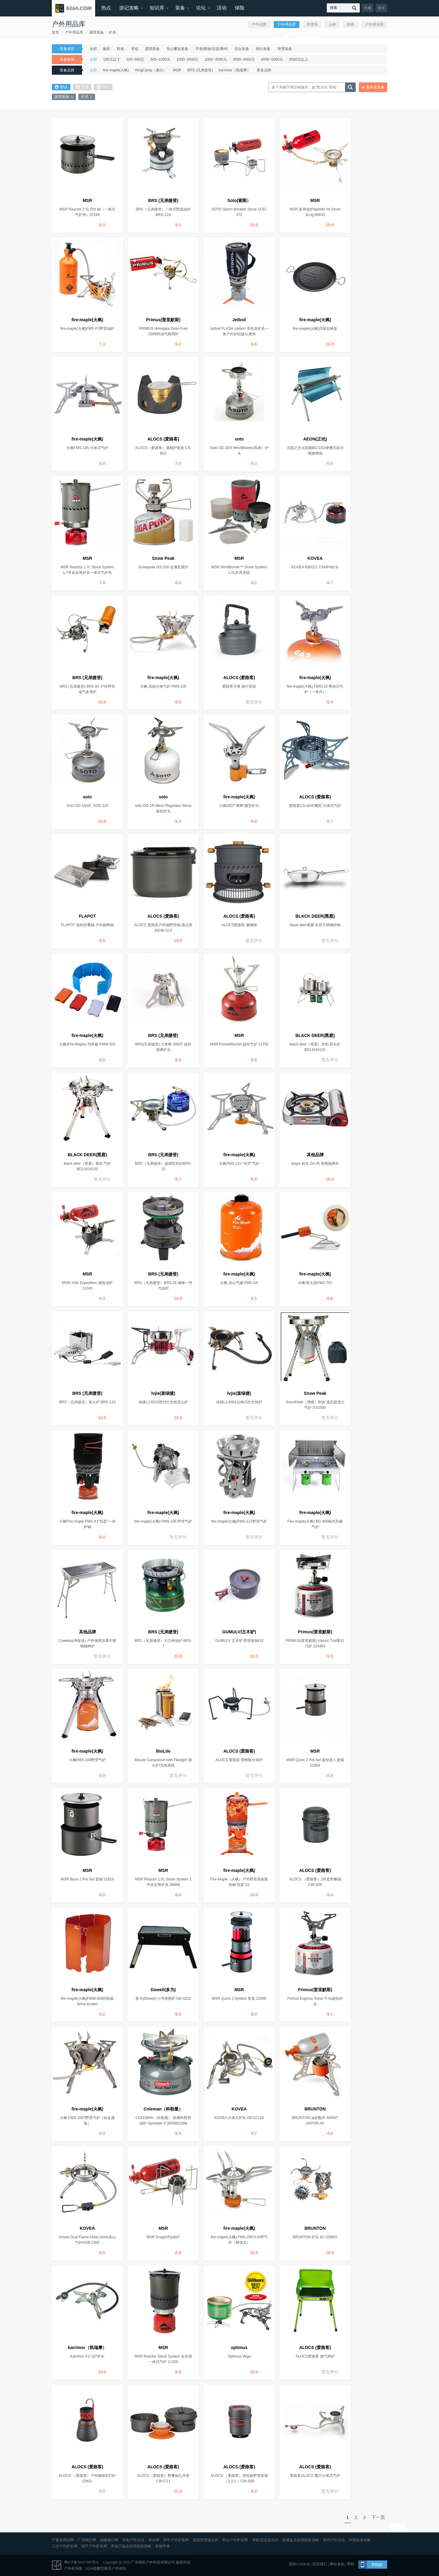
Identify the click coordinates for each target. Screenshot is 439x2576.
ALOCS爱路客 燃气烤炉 (314, 2356)
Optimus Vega (239, 2356)
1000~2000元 (187, 59)
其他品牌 (315, 1154)
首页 (55, 32)
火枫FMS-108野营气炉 (87, 1760)
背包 (134, 49)
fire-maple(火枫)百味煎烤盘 (315, 328)
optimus (239, 2347)
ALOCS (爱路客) (163, 439)
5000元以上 (298, 59)
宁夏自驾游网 (63, 2540)
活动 (222, 7)
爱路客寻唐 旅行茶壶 (239, 686)
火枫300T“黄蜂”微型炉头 (239, 806)
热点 (106, 7)
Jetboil (239, 319)
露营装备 (96, 32)
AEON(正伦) (315, 439)
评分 (103, 87)
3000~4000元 (244, 59)
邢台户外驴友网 (235, 2540)
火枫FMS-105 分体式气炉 (87, 448)
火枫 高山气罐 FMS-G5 (239, 1283)
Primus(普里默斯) (163, 319)
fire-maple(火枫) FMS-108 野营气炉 (163, 1521)
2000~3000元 (216, 59)
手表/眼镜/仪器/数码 (211, 49)
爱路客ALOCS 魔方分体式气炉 (315, 2475)
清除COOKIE (299, 2564)
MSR (177, 70)
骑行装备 (263, 49)
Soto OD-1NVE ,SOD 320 (87, 806)
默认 (61, 87)
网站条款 (337, 2564)
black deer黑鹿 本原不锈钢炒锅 (315, 925)
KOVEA (315, 558)
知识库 (157, 7)
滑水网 (153, 2540)
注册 (367, 8)
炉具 (112, 32)
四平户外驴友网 (176, 2540)
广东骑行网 (87, 2540)
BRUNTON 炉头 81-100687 (315, 2237)
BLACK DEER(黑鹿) (315, 916)
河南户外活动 (133, 2540)
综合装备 (241, 49)
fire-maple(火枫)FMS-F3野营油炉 (87, 328)
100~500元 (135, 59)
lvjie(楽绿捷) (163, 1393)
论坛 (201, 7)
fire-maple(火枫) (116, 70)
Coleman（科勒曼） (163, 2108)
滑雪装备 (284, 49)
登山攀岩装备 (177, 49)
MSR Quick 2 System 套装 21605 (239, 1998)
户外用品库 (74, 32)
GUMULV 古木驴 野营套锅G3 (239, 1641)
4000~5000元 (272, 59)
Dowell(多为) (163, 1989)
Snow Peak (163, 558)
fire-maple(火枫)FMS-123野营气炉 (239, 1521)
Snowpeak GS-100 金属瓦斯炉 (163, 567)
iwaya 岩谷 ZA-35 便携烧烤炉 (315, 1163)
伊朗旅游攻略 (360, 2540)
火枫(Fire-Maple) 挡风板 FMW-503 (87, 1044)
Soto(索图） (239, 200)
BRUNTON (315, 2108)
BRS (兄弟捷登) (200, 70)
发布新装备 (375, 87)
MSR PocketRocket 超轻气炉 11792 (239, 1044)
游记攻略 (129, 7)
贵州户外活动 (334, 2540)
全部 (93, 49)
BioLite (163, 1751)
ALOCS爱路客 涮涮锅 (239, 925)
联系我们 (319, 2564)
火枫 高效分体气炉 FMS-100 (163, 686)
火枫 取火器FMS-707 (315, 1283)
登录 (381, 8)
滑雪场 (312, 24)
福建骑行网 (109, 2540)
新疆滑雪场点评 (205, 2540)
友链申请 (162, 2546)
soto (239, 439)
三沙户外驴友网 (64, 2546)
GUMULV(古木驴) (239, 1631)
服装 (106, 49)
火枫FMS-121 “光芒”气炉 (239, 1163)
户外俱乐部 (374, 24)
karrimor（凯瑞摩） (235, 70)
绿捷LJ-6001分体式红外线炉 (239, 1402)
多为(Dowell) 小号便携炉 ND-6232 (163, 1998)
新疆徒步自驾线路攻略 (300, 2540)
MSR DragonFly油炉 (163, 2237)
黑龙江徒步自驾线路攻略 (131, 2546)
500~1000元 (160, 59)
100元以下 (111, 59)
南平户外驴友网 (94, 2546)
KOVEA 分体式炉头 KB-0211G (239, 2118)
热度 (82, 87)
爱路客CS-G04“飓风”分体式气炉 (315, 806)
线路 (350, 24)
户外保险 (119, 2568)
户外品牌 (259, 24)
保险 (239, 7)
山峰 (332, 24)
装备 (180, 7)
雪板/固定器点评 (265, 2540)
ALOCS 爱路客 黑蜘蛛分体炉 (239, 1760)
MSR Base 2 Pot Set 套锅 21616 (87, 1879)
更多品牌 (264, 70)
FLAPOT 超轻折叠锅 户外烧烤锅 (87, 925)
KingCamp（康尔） (151, 70)
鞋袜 (120, 49)
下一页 (378, 2517)
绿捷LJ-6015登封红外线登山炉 (163, 1402)
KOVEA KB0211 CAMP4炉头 (315, 567)
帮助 (350, 2564)
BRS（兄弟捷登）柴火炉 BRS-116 (87, 1402)
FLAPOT (87, 916)
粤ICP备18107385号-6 (81, 2562)
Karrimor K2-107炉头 (87, 2356)
